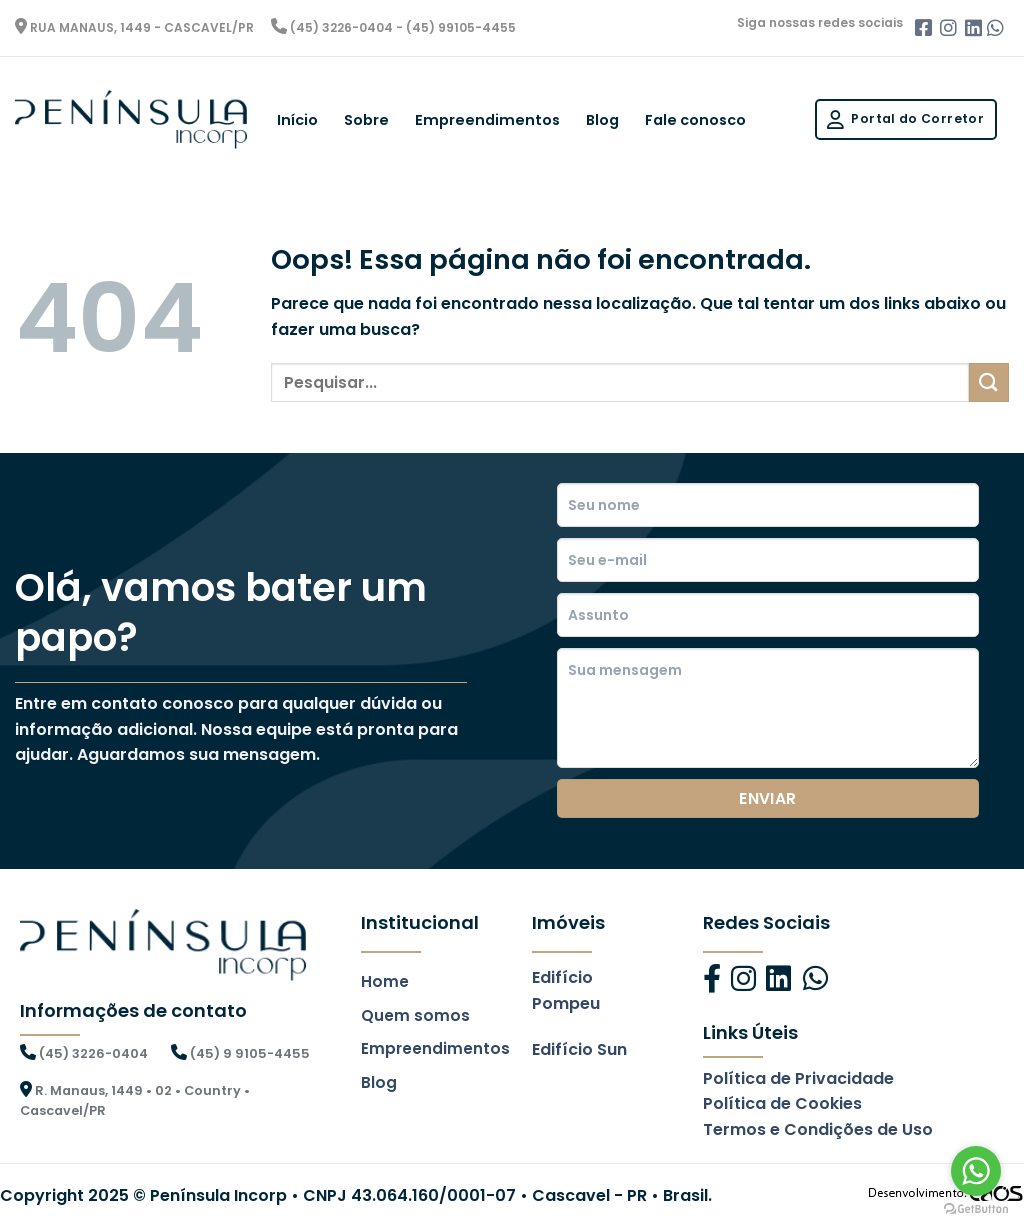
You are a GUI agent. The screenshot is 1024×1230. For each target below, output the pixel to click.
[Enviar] (989, 382)
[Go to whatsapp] (976, 1171)
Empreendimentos (487, 120)
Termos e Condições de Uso (818, 1129)
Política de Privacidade (798, 1078)
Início (297, 120)
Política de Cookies (782, 1103)
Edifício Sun (579, 1049)
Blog (602, 120)
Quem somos (415, 1015)
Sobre (366, 120)
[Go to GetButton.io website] (976, 1209)
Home (385, 981)
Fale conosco (695, 120)
